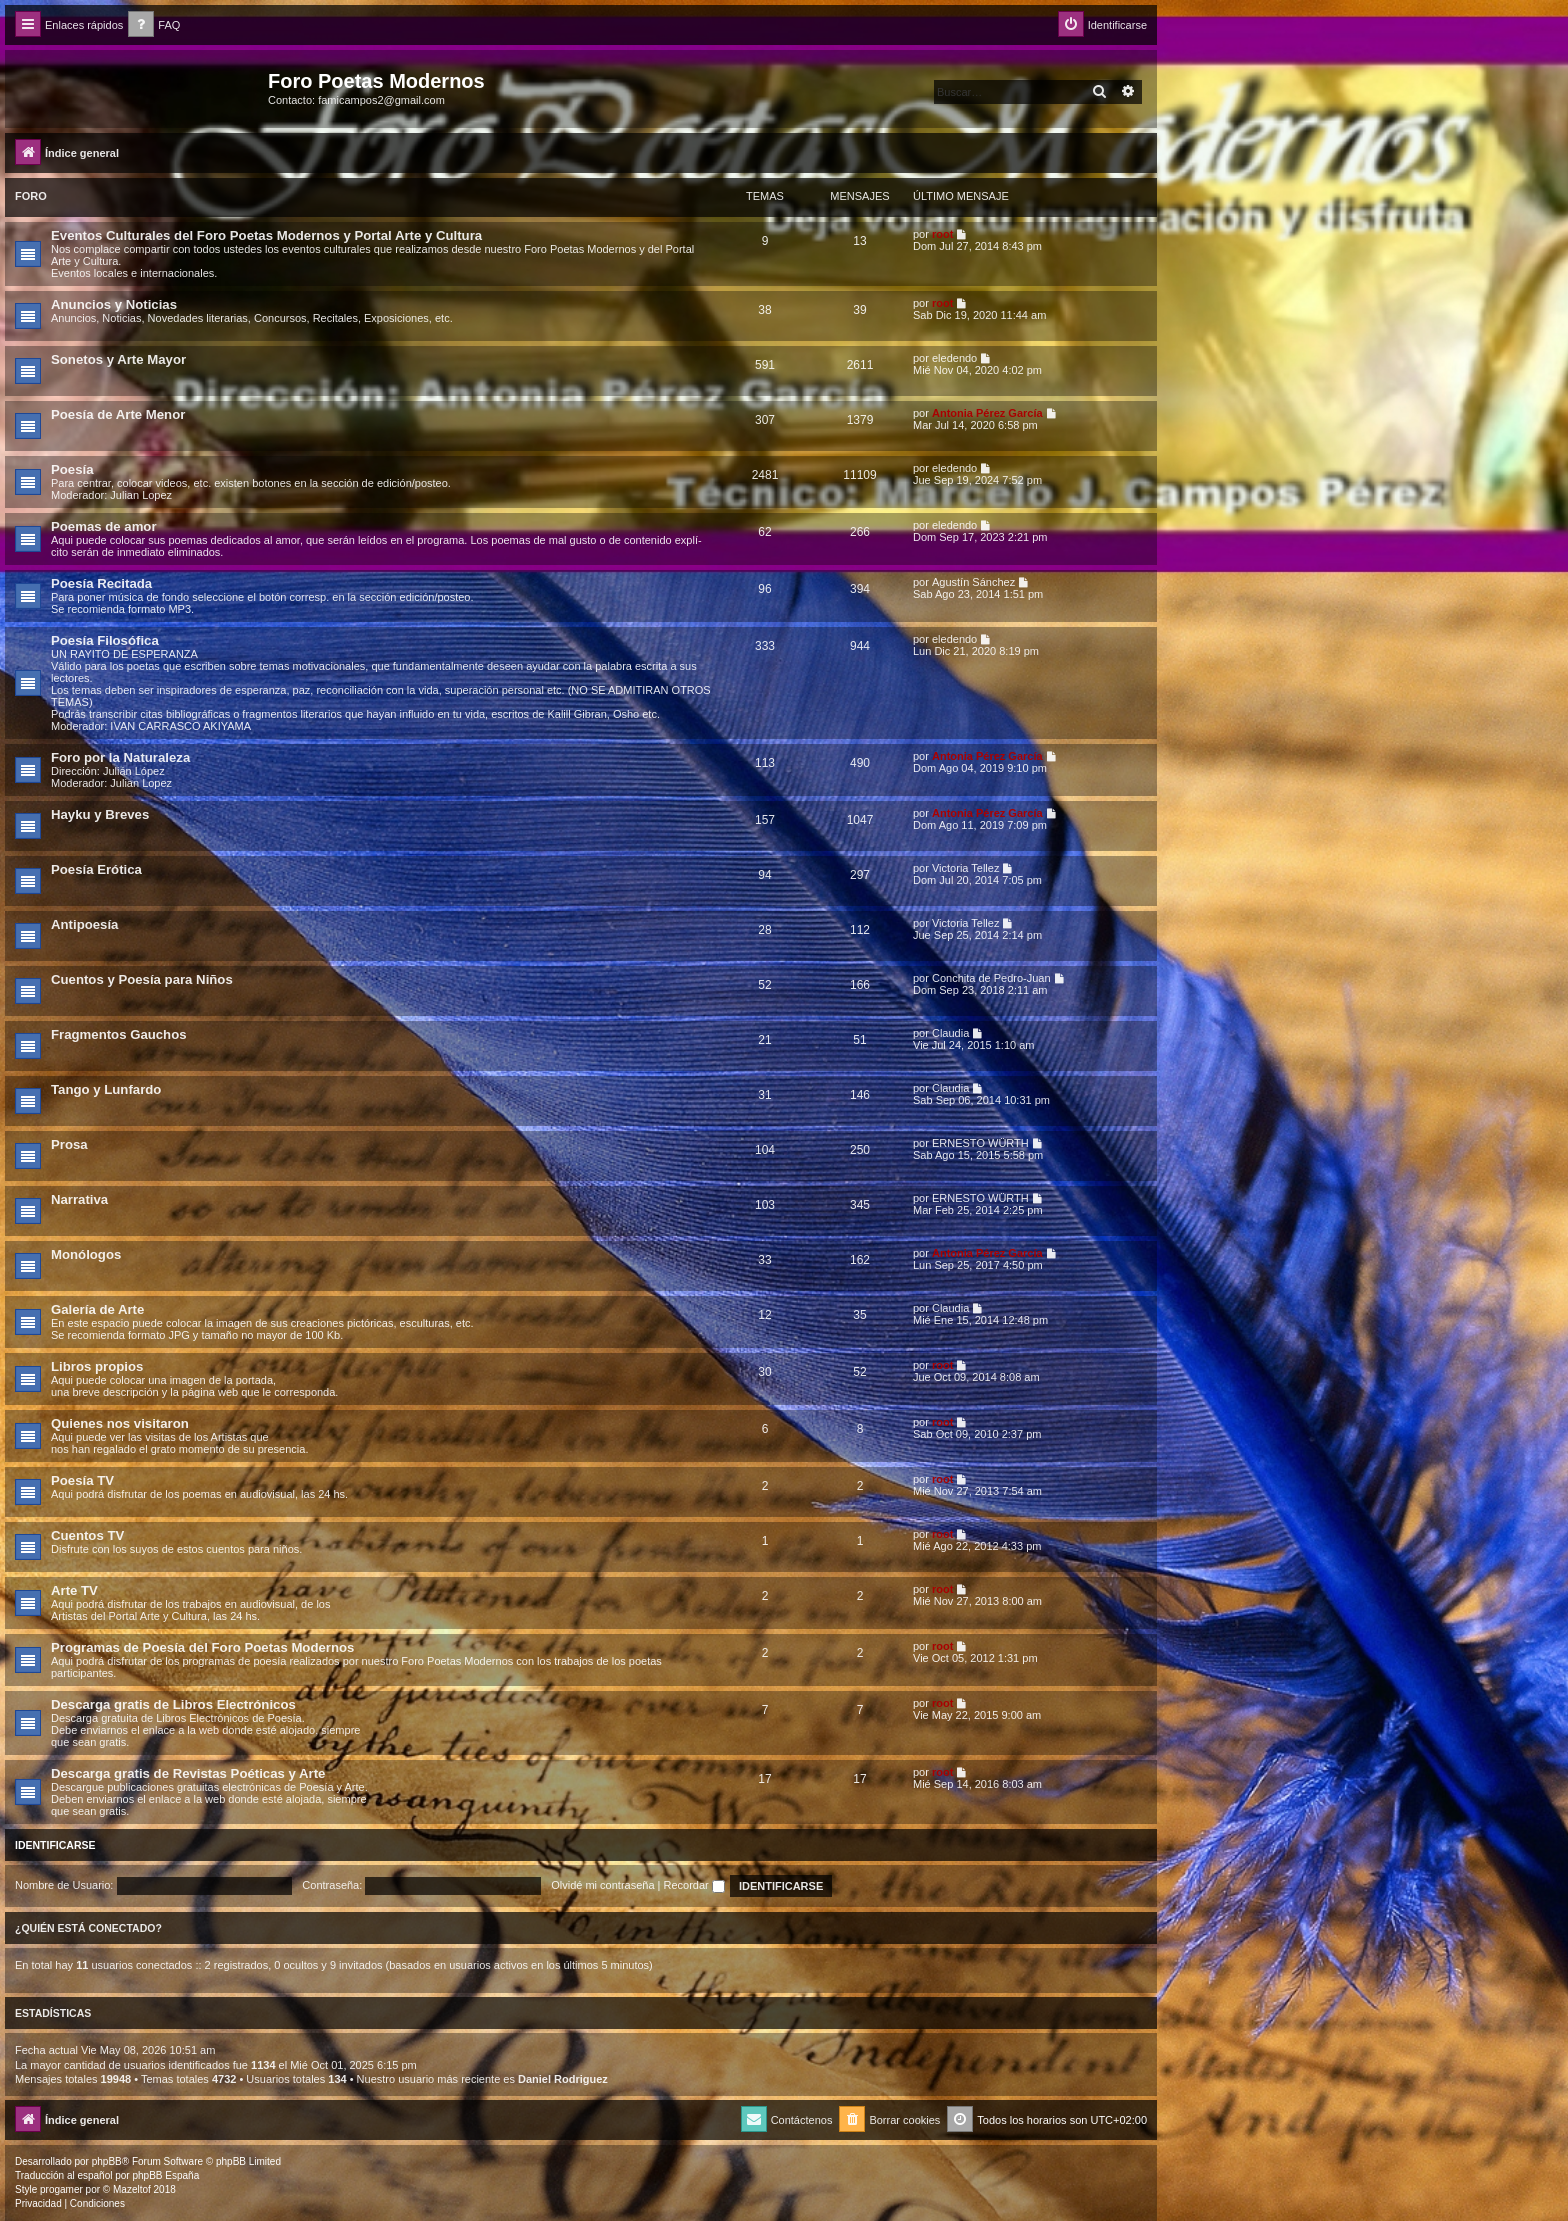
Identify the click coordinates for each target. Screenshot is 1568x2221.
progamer (61, 2189)
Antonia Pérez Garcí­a (987, 413)
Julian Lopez (141, 495)
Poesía (72, 469)
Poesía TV (82, 1480)
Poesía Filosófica (105, 640)
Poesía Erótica (96, 869)
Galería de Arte (97, 1309)
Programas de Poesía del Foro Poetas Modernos (202, 1647)
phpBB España (165, 2175)
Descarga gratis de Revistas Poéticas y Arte (188, 1773)
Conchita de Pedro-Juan (991, 978)
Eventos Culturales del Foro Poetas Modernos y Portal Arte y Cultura (266, 235)
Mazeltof (132, 2189)
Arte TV (74, 1590)
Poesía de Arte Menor (118, 414)
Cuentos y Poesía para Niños (142, 979)
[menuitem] (154, 25)
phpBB (107, 2161)
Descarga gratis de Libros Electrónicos (173, 1704)
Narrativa (79, 1199)
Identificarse (55, 1845)
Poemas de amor (104, 526)
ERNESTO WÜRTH (980, 1143)
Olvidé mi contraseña (602, 1885)
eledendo (954, 358)
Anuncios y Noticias (114, 304)
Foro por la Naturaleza (120, 757)
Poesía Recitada (101, 583)
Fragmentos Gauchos (119, 1034)
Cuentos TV (87, 1535)
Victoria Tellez (965, 868)
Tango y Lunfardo (106, 1089)
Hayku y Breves (100, 814)
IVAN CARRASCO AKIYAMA (180, 726)
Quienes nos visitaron (120, 1423)
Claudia (950, 1033)
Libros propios (97, 1366)
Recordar (694, 1885)
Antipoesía (84, 924)
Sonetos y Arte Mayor (118, 359)
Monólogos (86, 1254)
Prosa (69, 1144)
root (942, 234)
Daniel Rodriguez (563, 2079)
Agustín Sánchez (973, 582)
